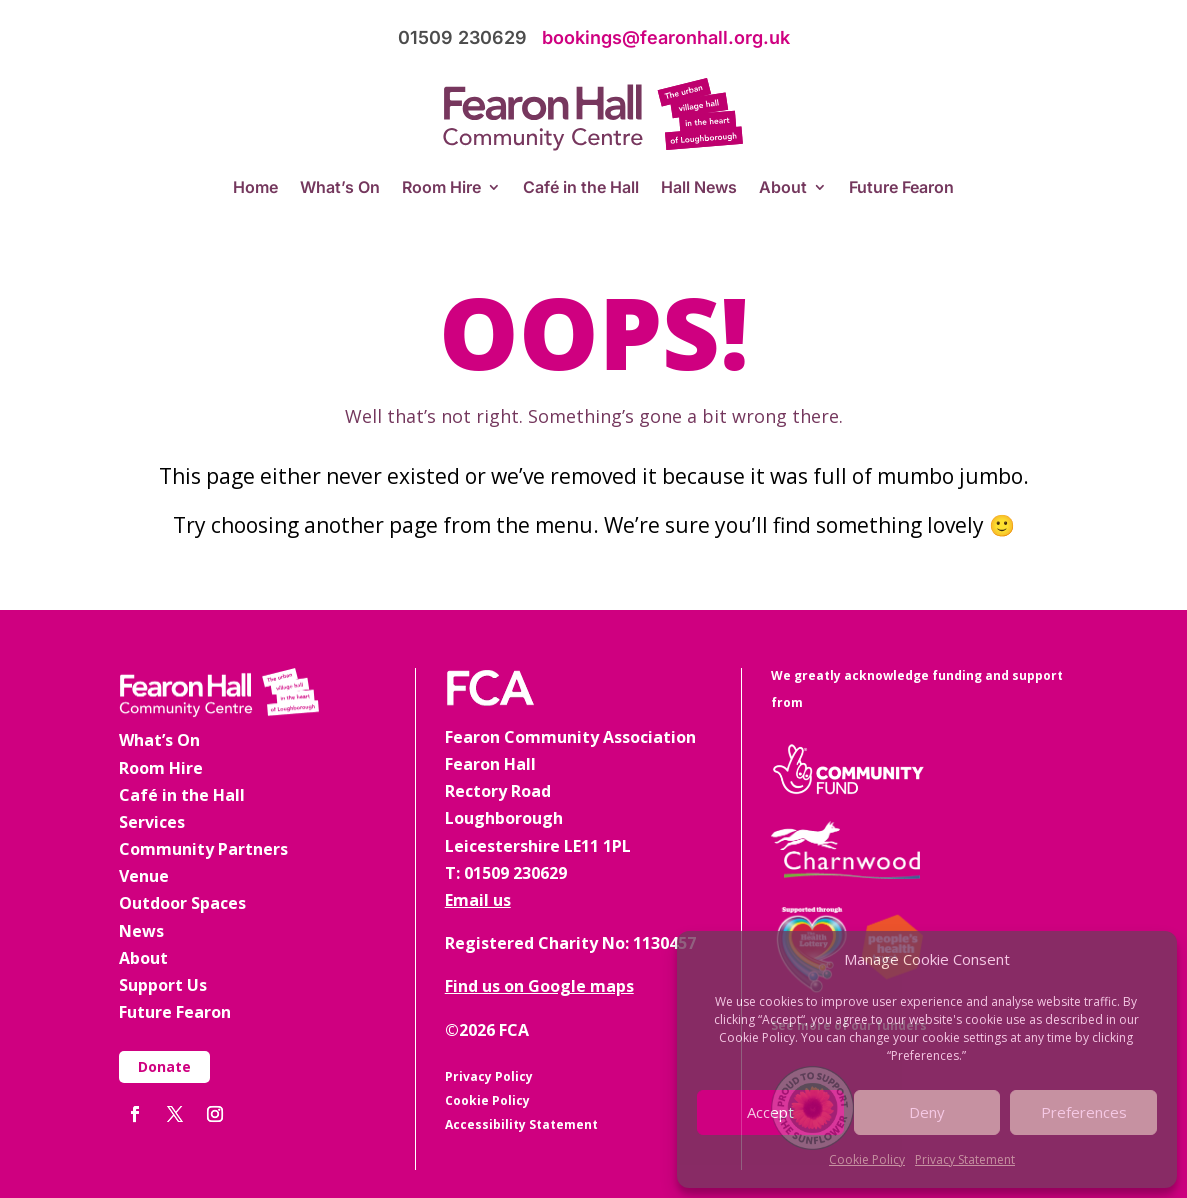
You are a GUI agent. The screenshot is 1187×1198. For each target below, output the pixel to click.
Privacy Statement (965, 1159)
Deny (927, 1112)
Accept (770, 1112)
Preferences (1084, 1112)
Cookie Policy (867, 1159)
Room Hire (441, 188)
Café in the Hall (581, 188)
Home (255, 188)
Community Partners (203, 849)
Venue (144, 876)
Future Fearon (901, 188)
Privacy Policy (489, 1076)
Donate (164, 1066)
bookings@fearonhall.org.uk (666, 37)
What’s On (340, 188)
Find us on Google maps (539, 986)
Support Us (163, 985)
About (783, 188)
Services (152, 822)
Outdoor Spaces (182, 903)
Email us (478, 900)
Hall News (699, 188)
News (141, 931)
